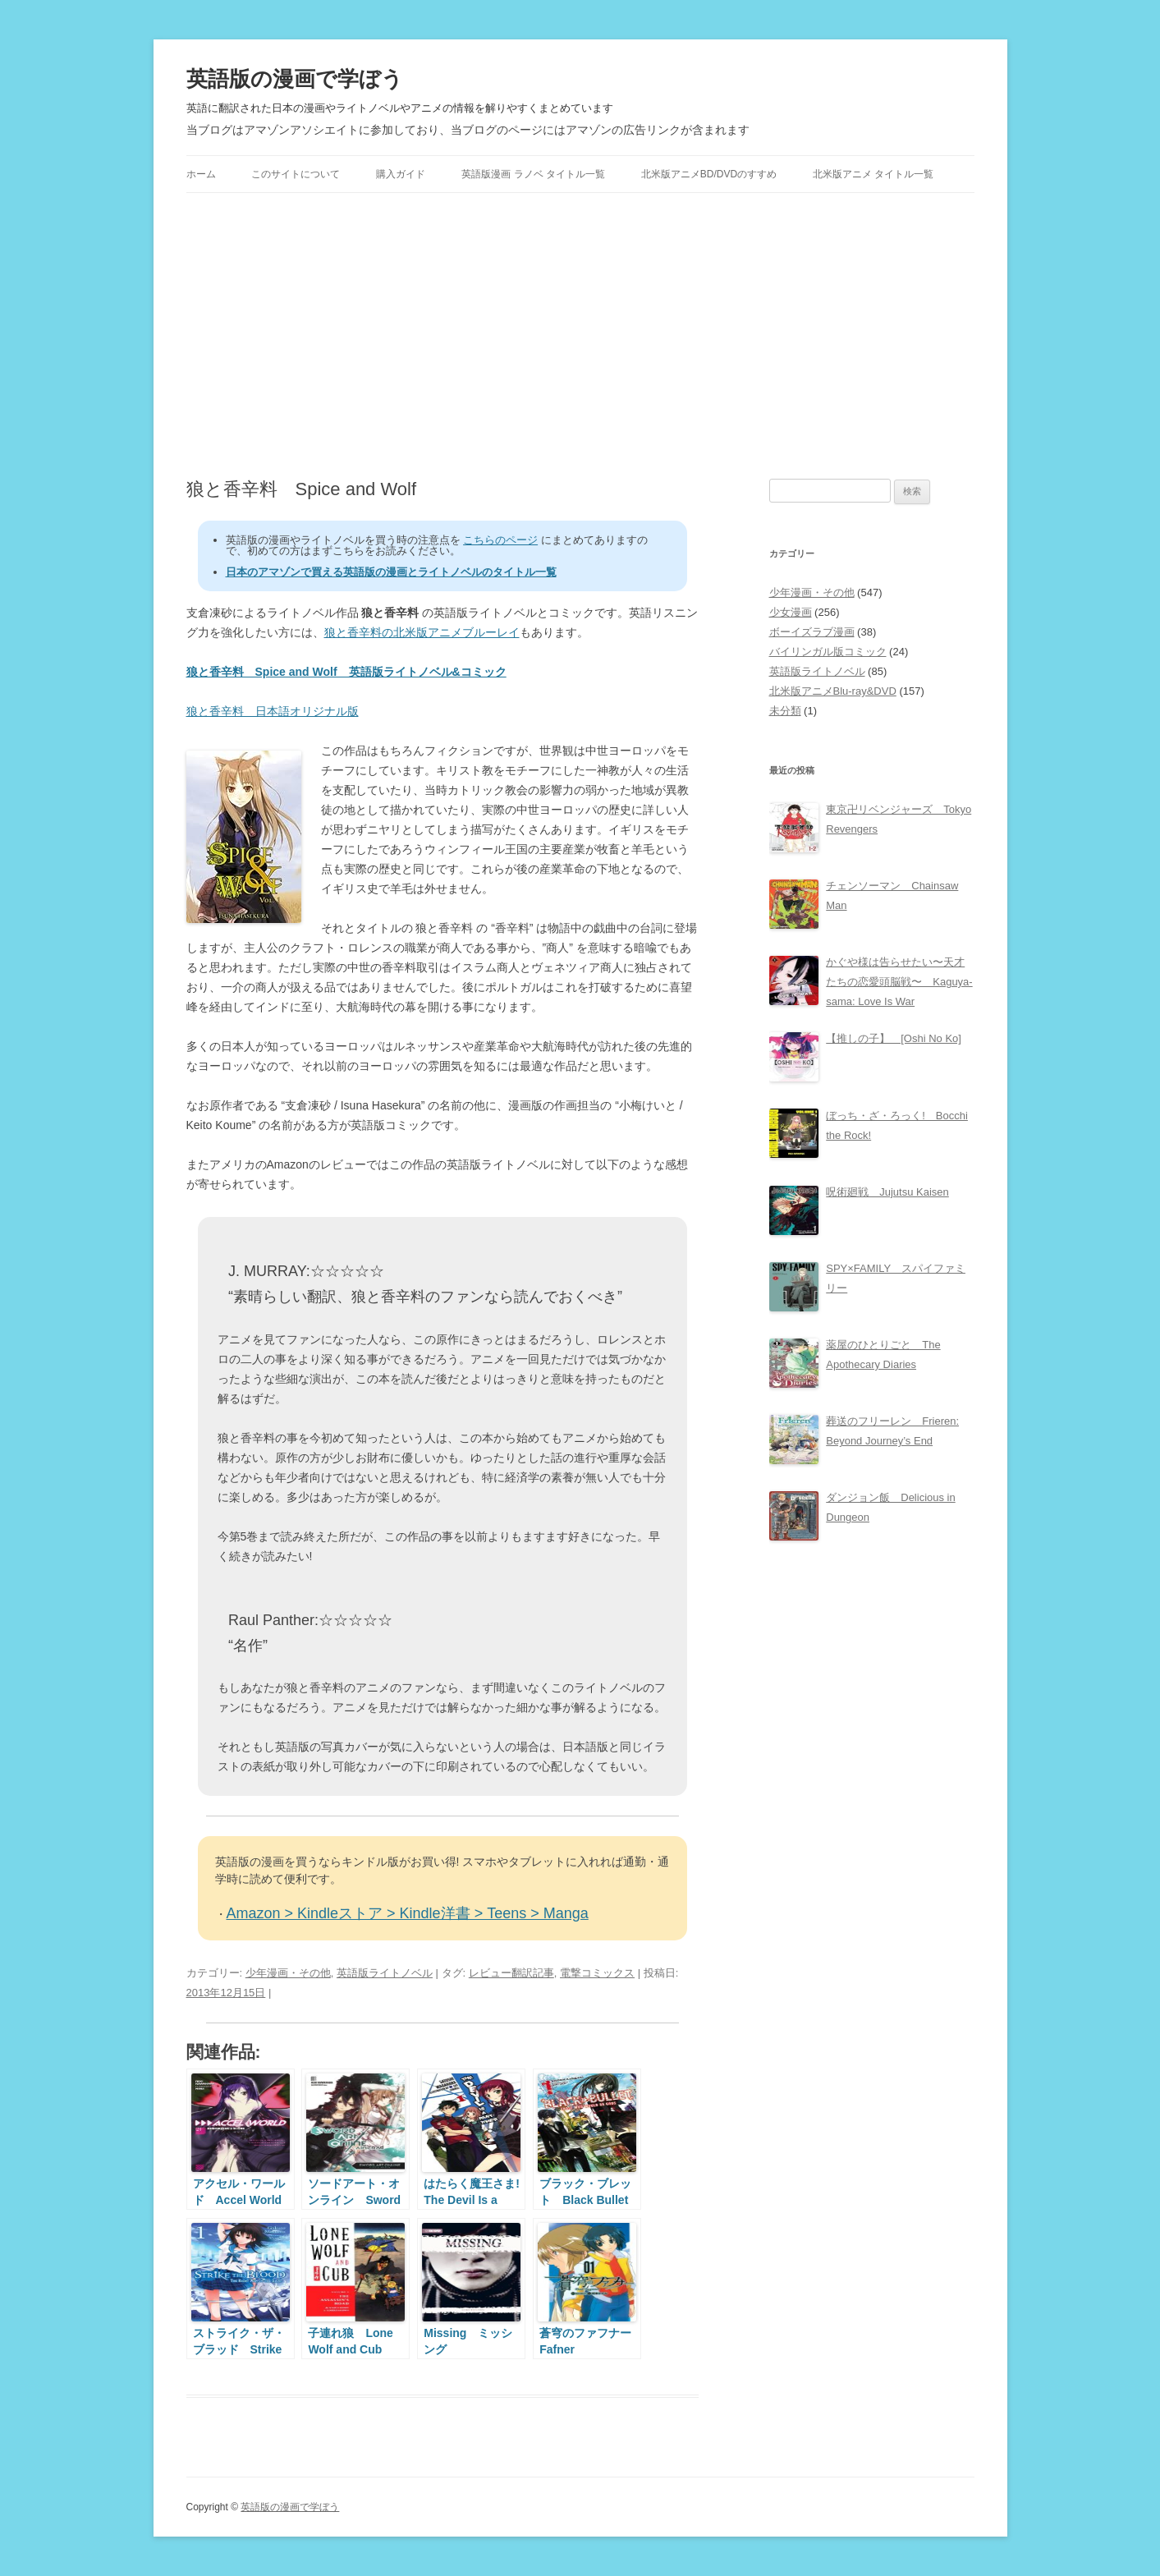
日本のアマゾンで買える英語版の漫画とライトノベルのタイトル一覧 (391, 572)
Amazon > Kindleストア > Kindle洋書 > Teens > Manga (408, 1913)
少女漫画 (790, 612)
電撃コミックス (597, 1973)
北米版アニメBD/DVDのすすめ (709, 174)
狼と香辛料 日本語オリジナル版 (272, 711)
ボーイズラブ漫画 (812, 632)
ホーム (201, 174)
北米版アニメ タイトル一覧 (873, 174)
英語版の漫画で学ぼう (294, 79)
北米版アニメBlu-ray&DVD (832, 691)
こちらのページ (500, 540)
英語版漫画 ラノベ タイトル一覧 (533, 174)
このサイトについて (295, 174)
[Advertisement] (580, 336)
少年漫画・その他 (288, 1973)
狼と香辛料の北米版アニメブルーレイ (422, 632)
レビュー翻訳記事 (511, 1973)
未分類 (785, 711)
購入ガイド (400, 174)
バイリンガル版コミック (828, 651)
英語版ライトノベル (385, 1973)
